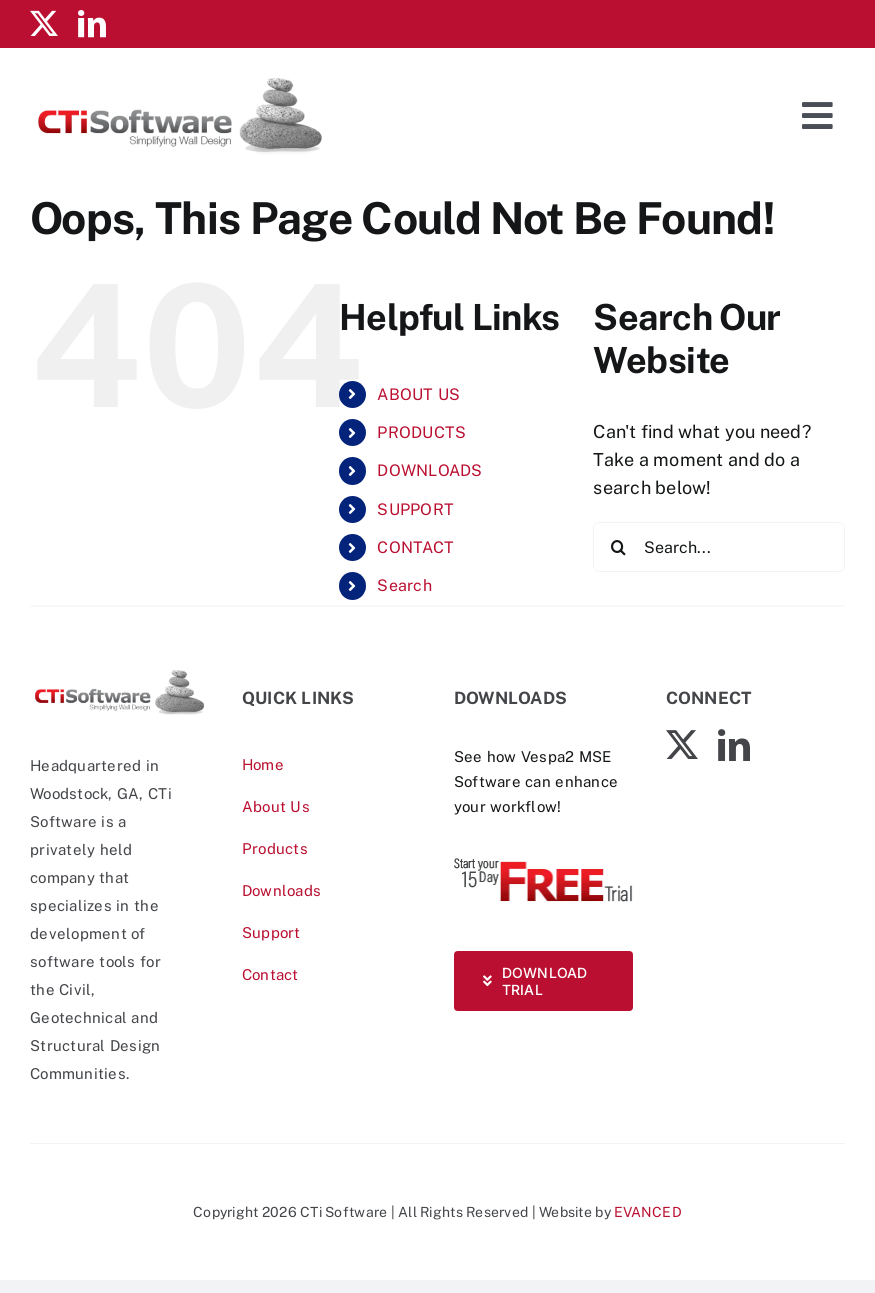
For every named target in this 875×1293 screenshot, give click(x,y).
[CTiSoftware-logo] (119, 675)
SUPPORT (415, 509)
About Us (276, 806)
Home (263, 764)
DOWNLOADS (429, 470)
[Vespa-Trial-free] (543, 862)
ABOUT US (418, 394)
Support (271, 932)
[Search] (618, 547)
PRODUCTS (421, 432)
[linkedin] (92, 24)
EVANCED (648, 1212)
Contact (270, 974)
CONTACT (415, 547)
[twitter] (44, 24)
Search (404, 585)
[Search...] (719, 547)
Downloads (281, 890)
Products (275, 848)
